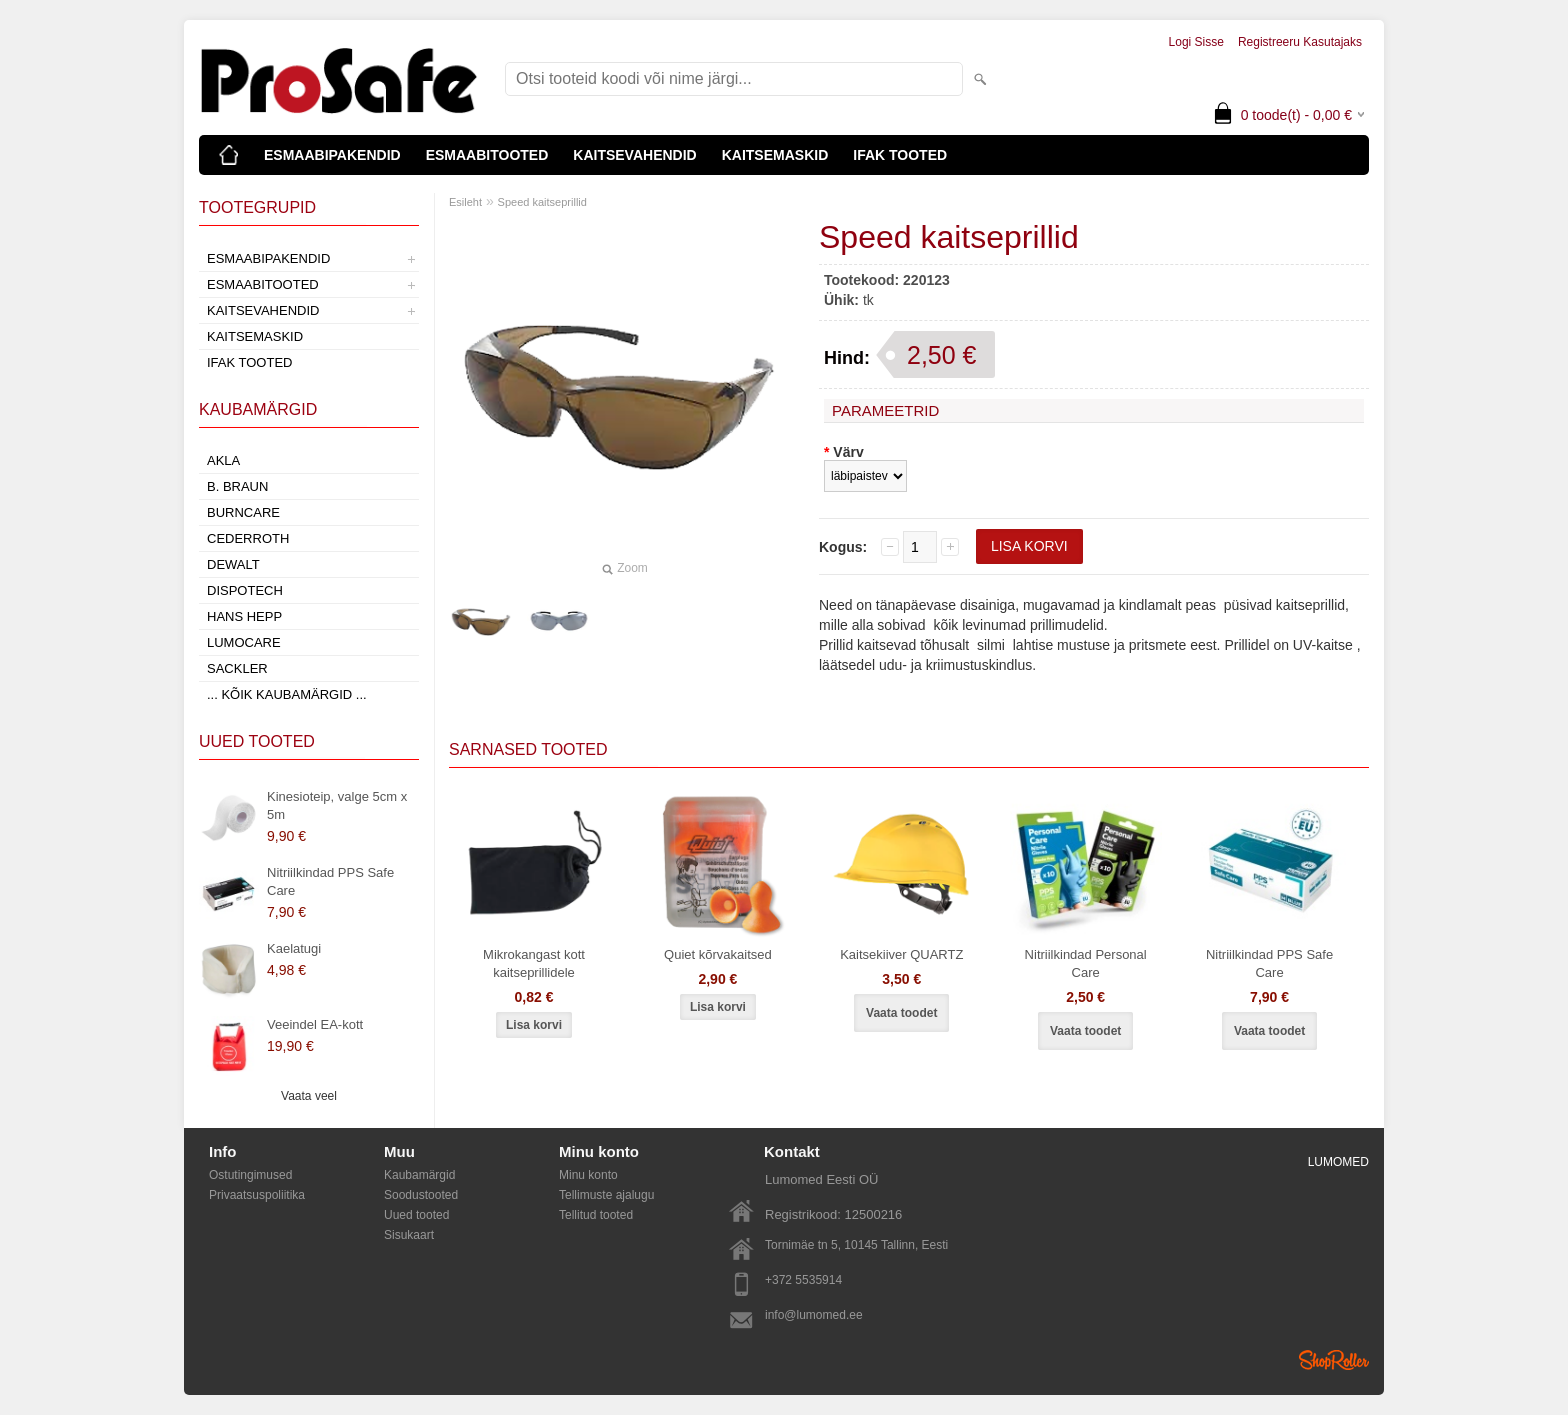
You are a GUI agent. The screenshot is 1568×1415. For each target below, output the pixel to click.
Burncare (243, 512)
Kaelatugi (294, 948)
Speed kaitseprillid (542, 202)
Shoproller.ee (1334, 1360)
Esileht (465, 202)
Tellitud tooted (596, 1215)
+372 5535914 (803, 1280)
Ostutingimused (250, 1175)
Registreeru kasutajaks (1300, 42)
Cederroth (248, 538)
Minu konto (588, 1175)
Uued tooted (416, 1215)
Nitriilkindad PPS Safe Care (330, 881)
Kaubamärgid (419, 1175)
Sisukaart (409, 1235)
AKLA (223, 460)
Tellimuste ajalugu (606, 1195)
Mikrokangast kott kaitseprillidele (534, 963)
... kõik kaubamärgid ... (287, 694)
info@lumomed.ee (814, 1315)
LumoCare (244, 642)
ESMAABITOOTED (487, 155)
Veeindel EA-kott (315, 1024)
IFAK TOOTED (900, 155)
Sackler (237, 668)
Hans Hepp (244, 616)
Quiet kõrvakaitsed (718, 954)
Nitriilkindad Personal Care (1086, 963)
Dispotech (245, 590)
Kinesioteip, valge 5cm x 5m (337, 805)
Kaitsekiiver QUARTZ (901, 954)
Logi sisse (1196, 42)
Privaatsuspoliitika (257, 1195)
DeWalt (233, 564)
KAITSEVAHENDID (634, 155)
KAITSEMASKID (775, 155)
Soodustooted (421, 1195)
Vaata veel (309, 1096)
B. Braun (237, 486)
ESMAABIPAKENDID (332, 155)
